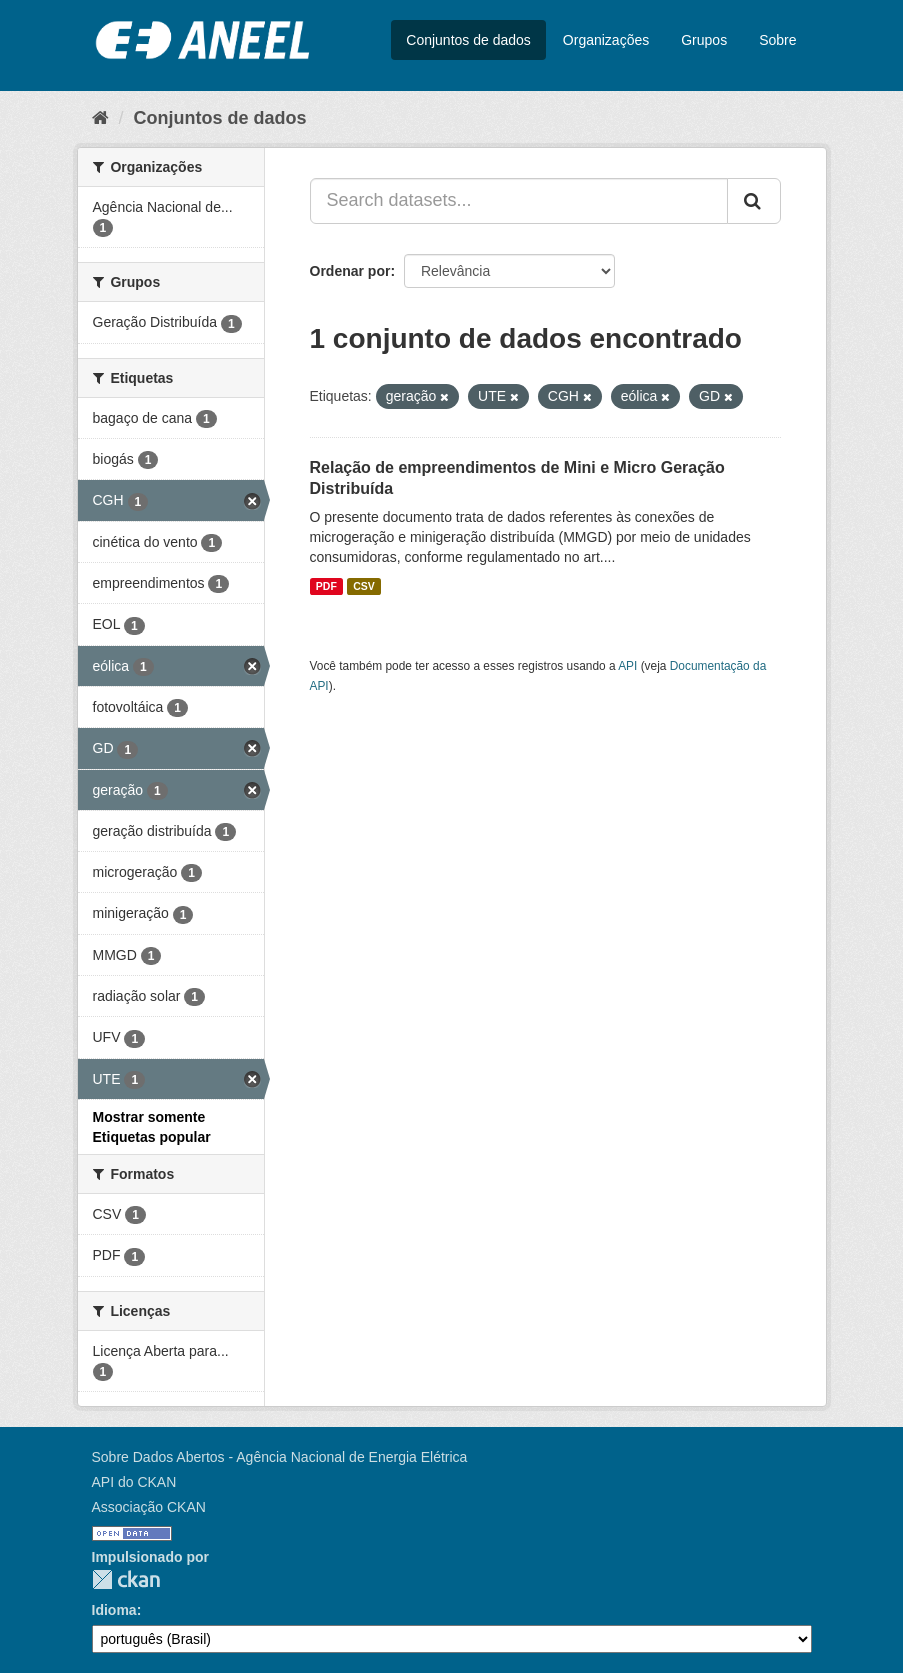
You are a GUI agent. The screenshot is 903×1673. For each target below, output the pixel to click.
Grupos (704, 40)
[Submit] (754, 201)
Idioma (114, 1610)
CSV (364, 586)
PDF (326, 586)
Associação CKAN (149, 1507)
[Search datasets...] (519, 201)
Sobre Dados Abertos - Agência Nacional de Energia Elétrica (280, 1457)
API (627, 666)
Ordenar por (350, 271)
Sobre (777, 40)
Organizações (606, 40)
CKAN (126, 1579)
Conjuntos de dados (468, 40)
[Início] (100, 118)
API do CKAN (134, 1482)
